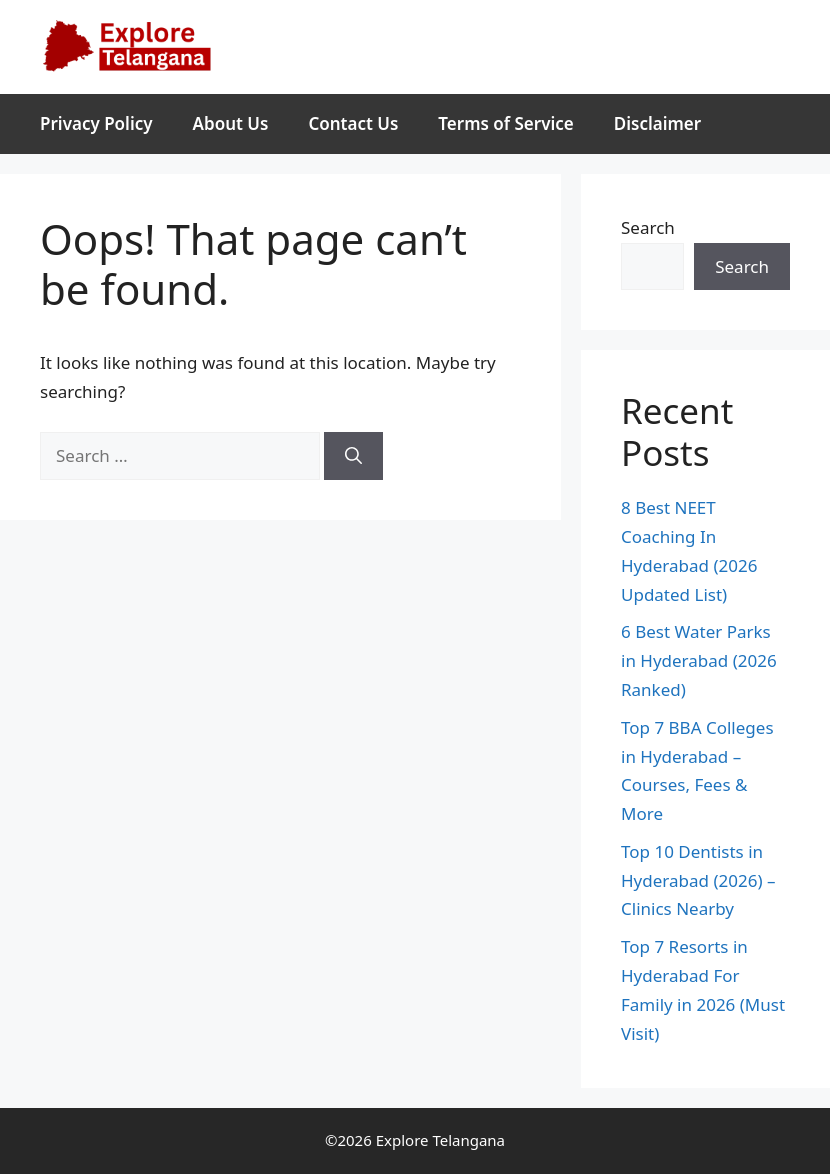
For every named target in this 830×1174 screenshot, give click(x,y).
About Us (231, 123)
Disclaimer (657, 123)
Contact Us (353, 123)
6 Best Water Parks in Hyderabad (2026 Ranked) (699, 660)
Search (648, 227)
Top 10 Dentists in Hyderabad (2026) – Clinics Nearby (698, 880)
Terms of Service (505, 123)
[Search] (353, 456)
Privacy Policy (96, 123)
